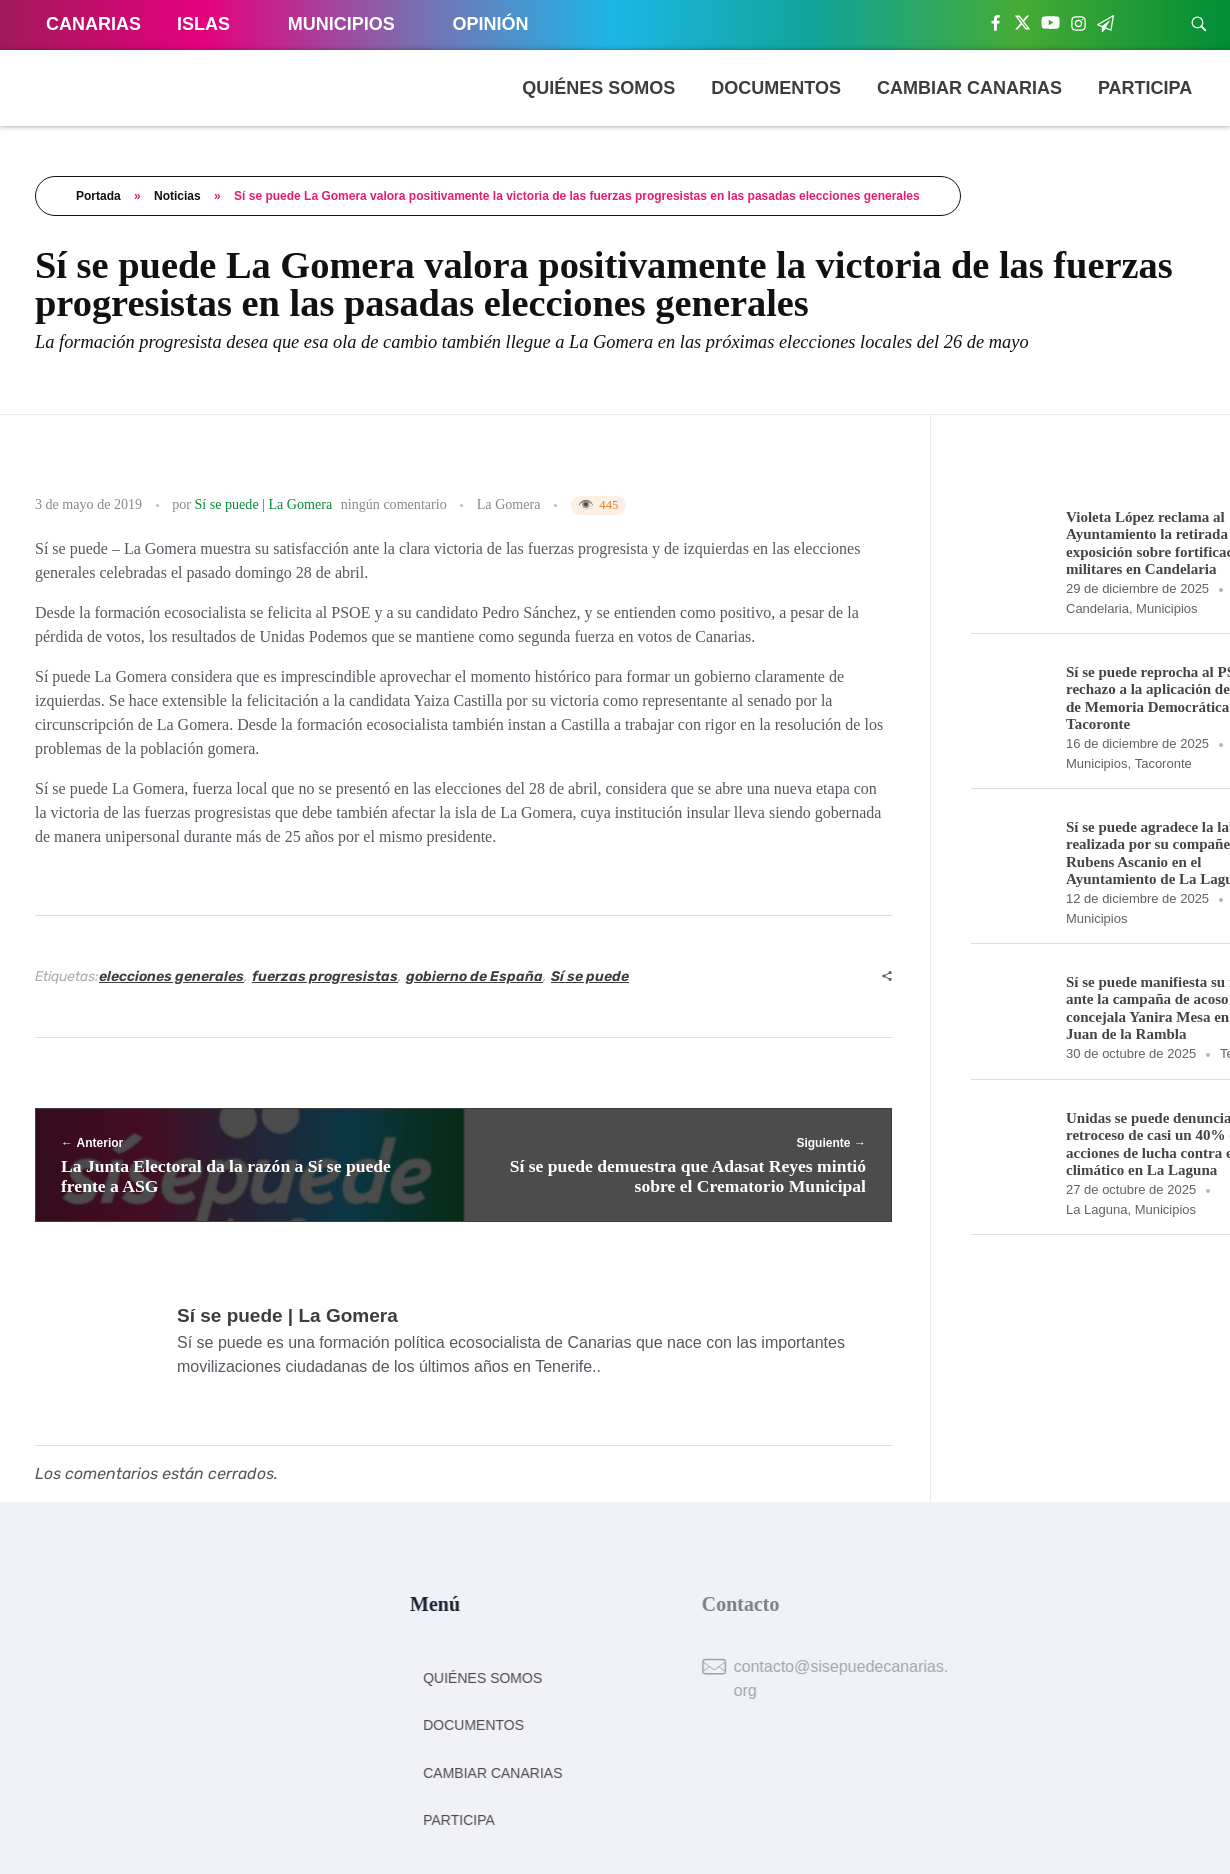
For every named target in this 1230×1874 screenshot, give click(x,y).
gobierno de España (474, 976)
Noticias (177, 196)
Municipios (1166, 608)
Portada (98, 196)
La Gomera (509, 504)
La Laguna (1096, 1209)
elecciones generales (171, 976)
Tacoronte (1163, 763)
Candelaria (1097, 608)
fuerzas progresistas (325, 976)
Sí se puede (590, 976)
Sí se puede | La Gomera (264, 504)
